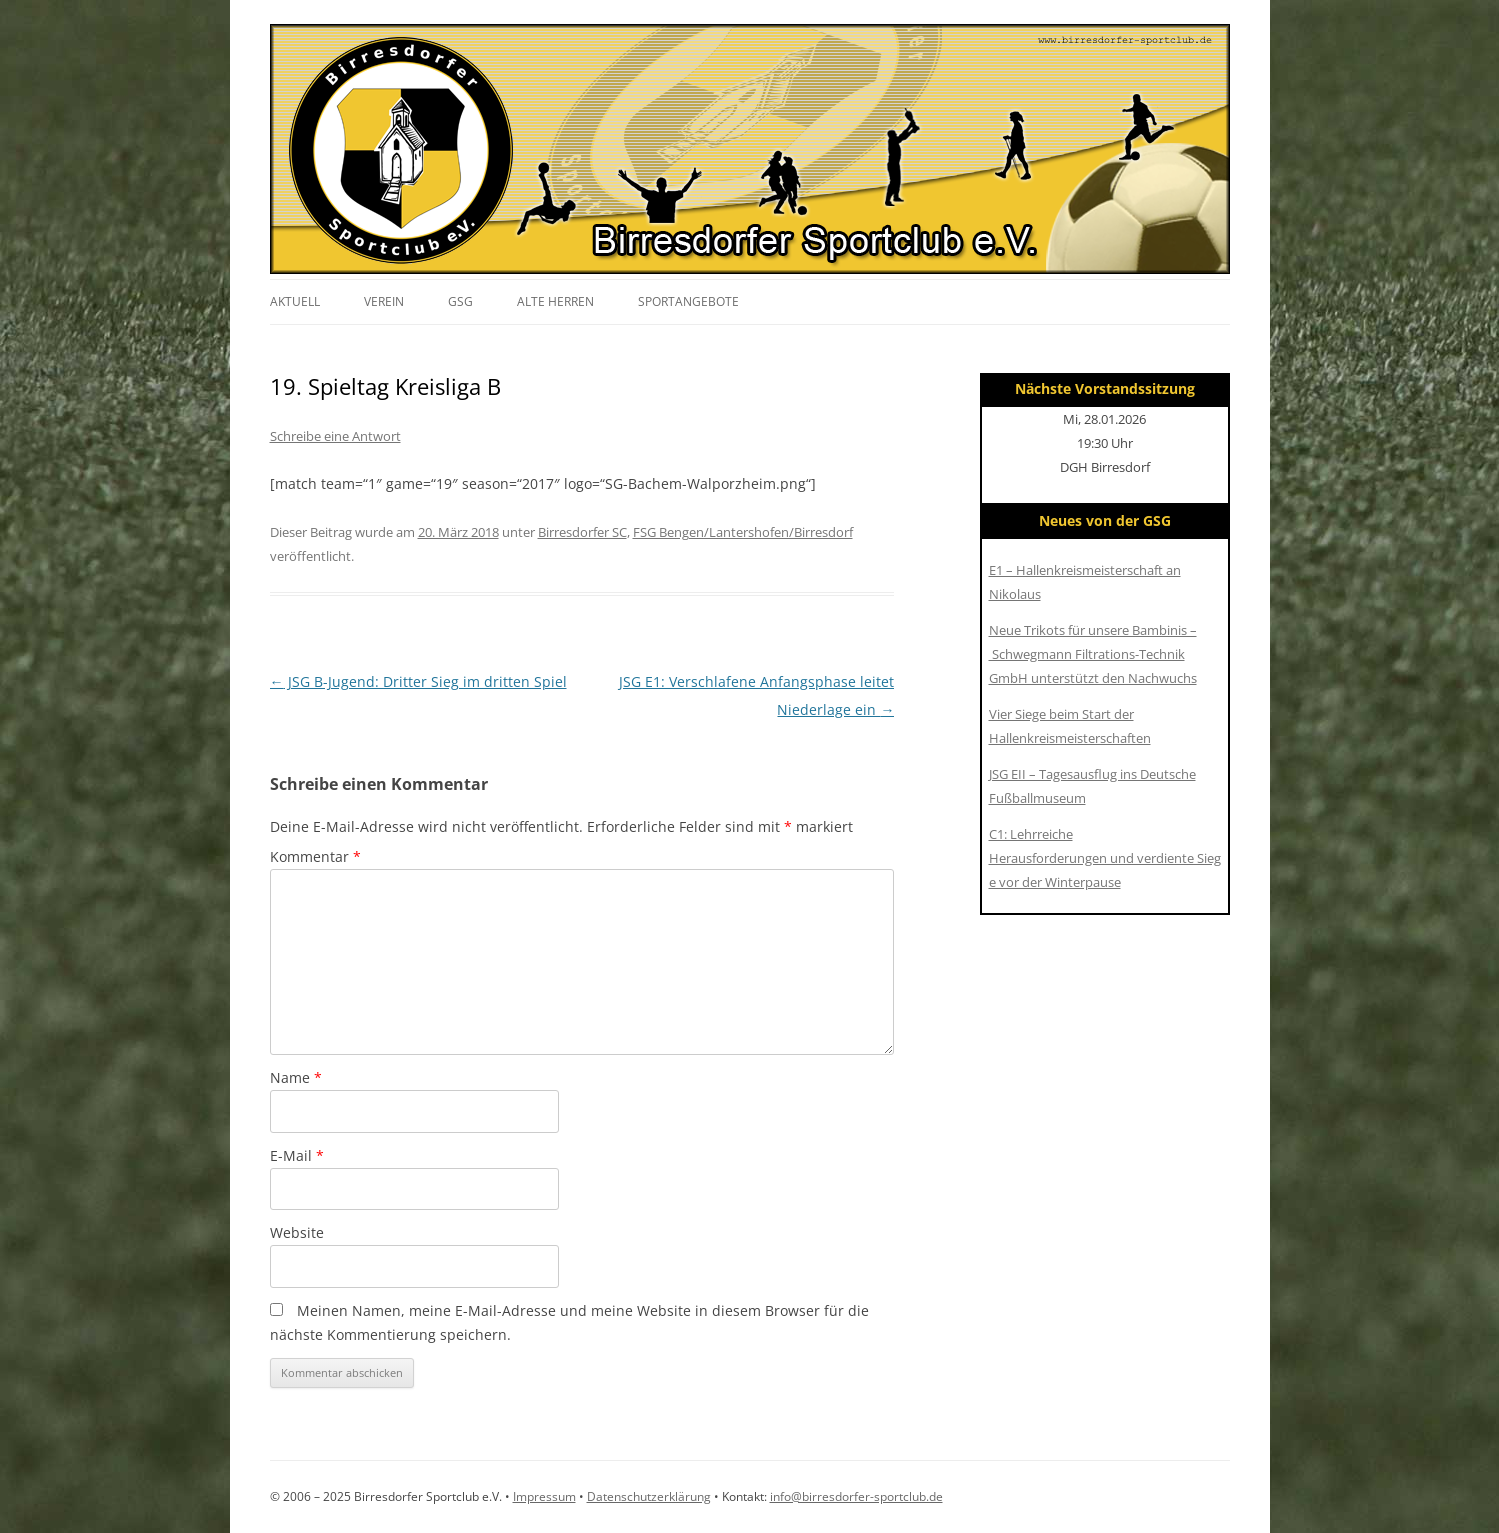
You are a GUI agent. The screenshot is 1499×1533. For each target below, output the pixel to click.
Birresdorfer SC (582, 532)
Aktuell (295, 301)
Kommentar (315, 856)
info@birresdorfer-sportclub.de (856, 1496)
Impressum (544, 1496)
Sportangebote (688, 301)
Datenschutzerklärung (649, 1496)
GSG (460, 301)
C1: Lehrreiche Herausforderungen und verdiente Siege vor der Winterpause (1105, 858)
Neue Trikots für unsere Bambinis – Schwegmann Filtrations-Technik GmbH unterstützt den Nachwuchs (1093, 654)
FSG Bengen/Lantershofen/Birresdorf (743, 532)
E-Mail (297, 1155)
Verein (384, 301)
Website (297, 1232)
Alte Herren (555, 301)
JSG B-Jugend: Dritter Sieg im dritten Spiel (418, 681)
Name (296, 1077)
